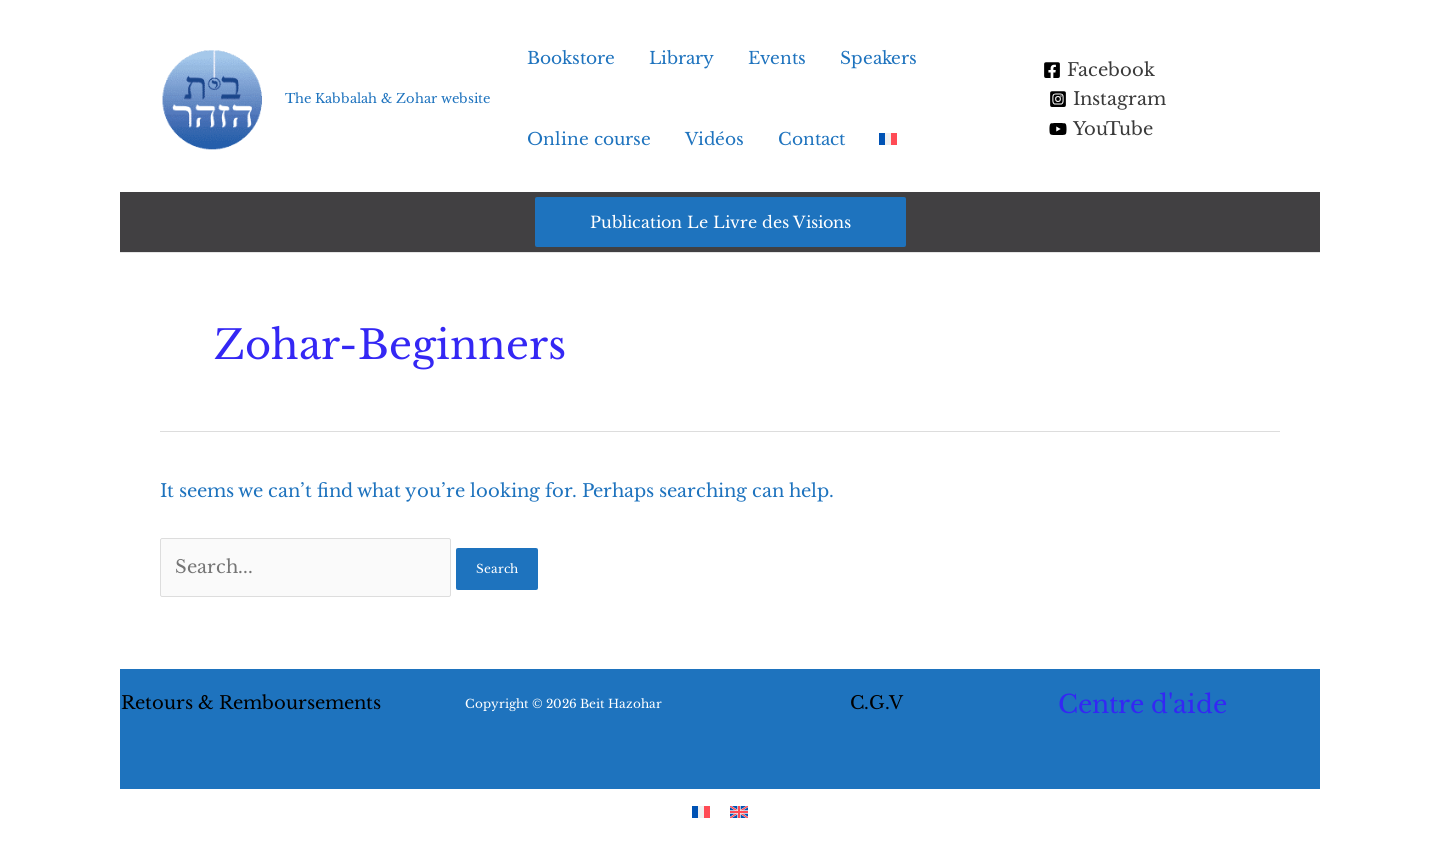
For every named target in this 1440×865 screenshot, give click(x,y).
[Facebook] (1099, 70)
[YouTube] (1101, 129)
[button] (720, 222)
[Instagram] (1107, 99)
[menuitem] (888, 140)
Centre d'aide (1142, 704)
